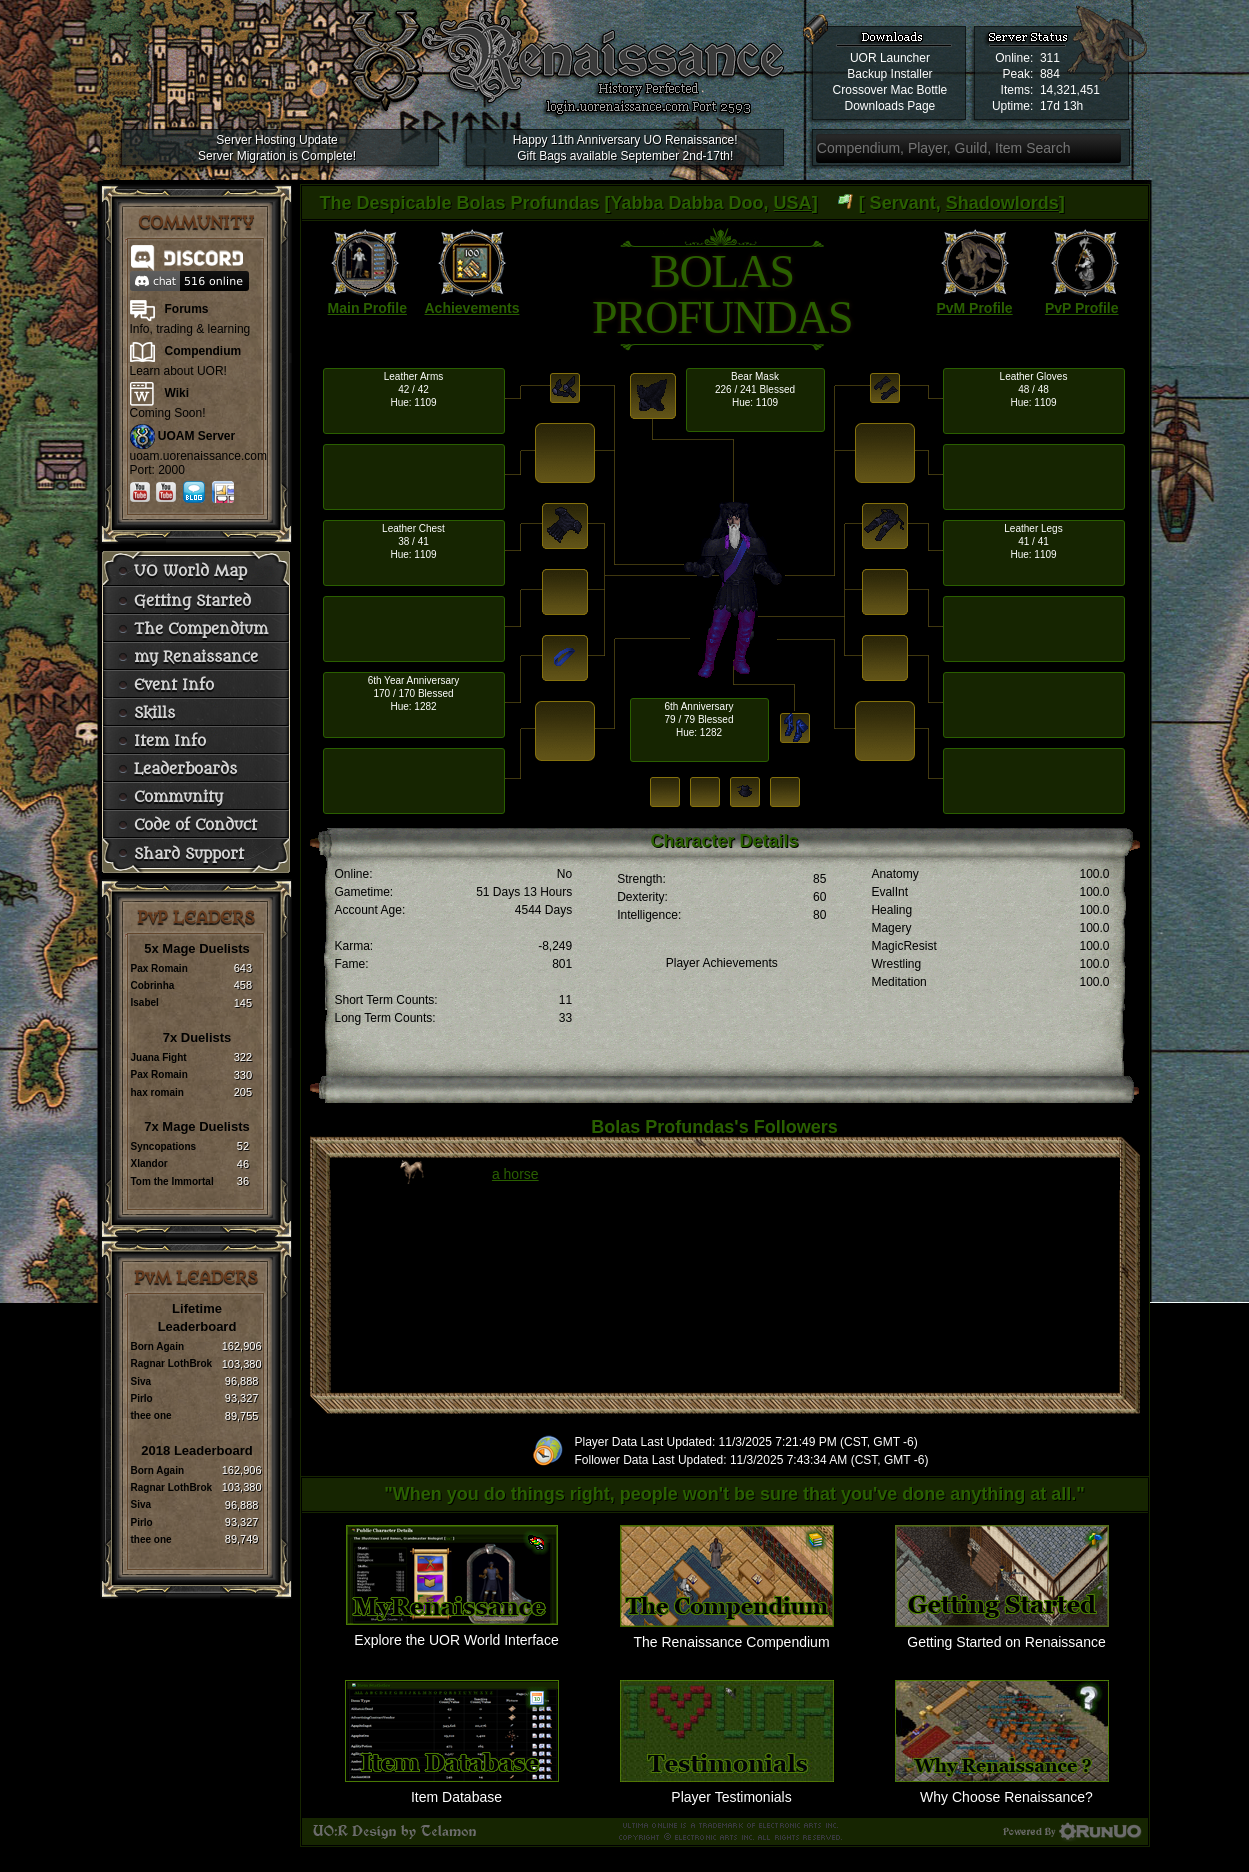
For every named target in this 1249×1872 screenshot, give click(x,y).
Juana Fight (159, 1057)
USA (793, 203)
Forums (187, 309)
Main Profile (367, 308)
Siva (141, 1381)
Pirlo (142, 1398)
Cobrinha (153, 985)
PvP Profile (1082, 308)
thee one (151, 1415)
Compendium (203, 351)
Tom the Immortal (172, 1181)
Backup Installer (889, 74)
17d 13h (1061, 106)
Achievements (472, 308)
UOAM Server (196, 436)
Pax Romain (159, 968)
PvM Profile (974, 308)
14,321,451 (1070, 90)
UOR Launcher (890, 58)
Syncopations (164, 1146)
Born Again (158, 1346)
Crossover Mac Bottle (890, 90)
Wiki (177, 393)
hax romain (157, 1092)
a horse (515, 1174)
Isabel (145, 1002)
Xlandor (149, 1163)
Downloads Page (890, 106)
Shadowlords (1002, 203)
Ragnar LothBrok (172, 1363)
